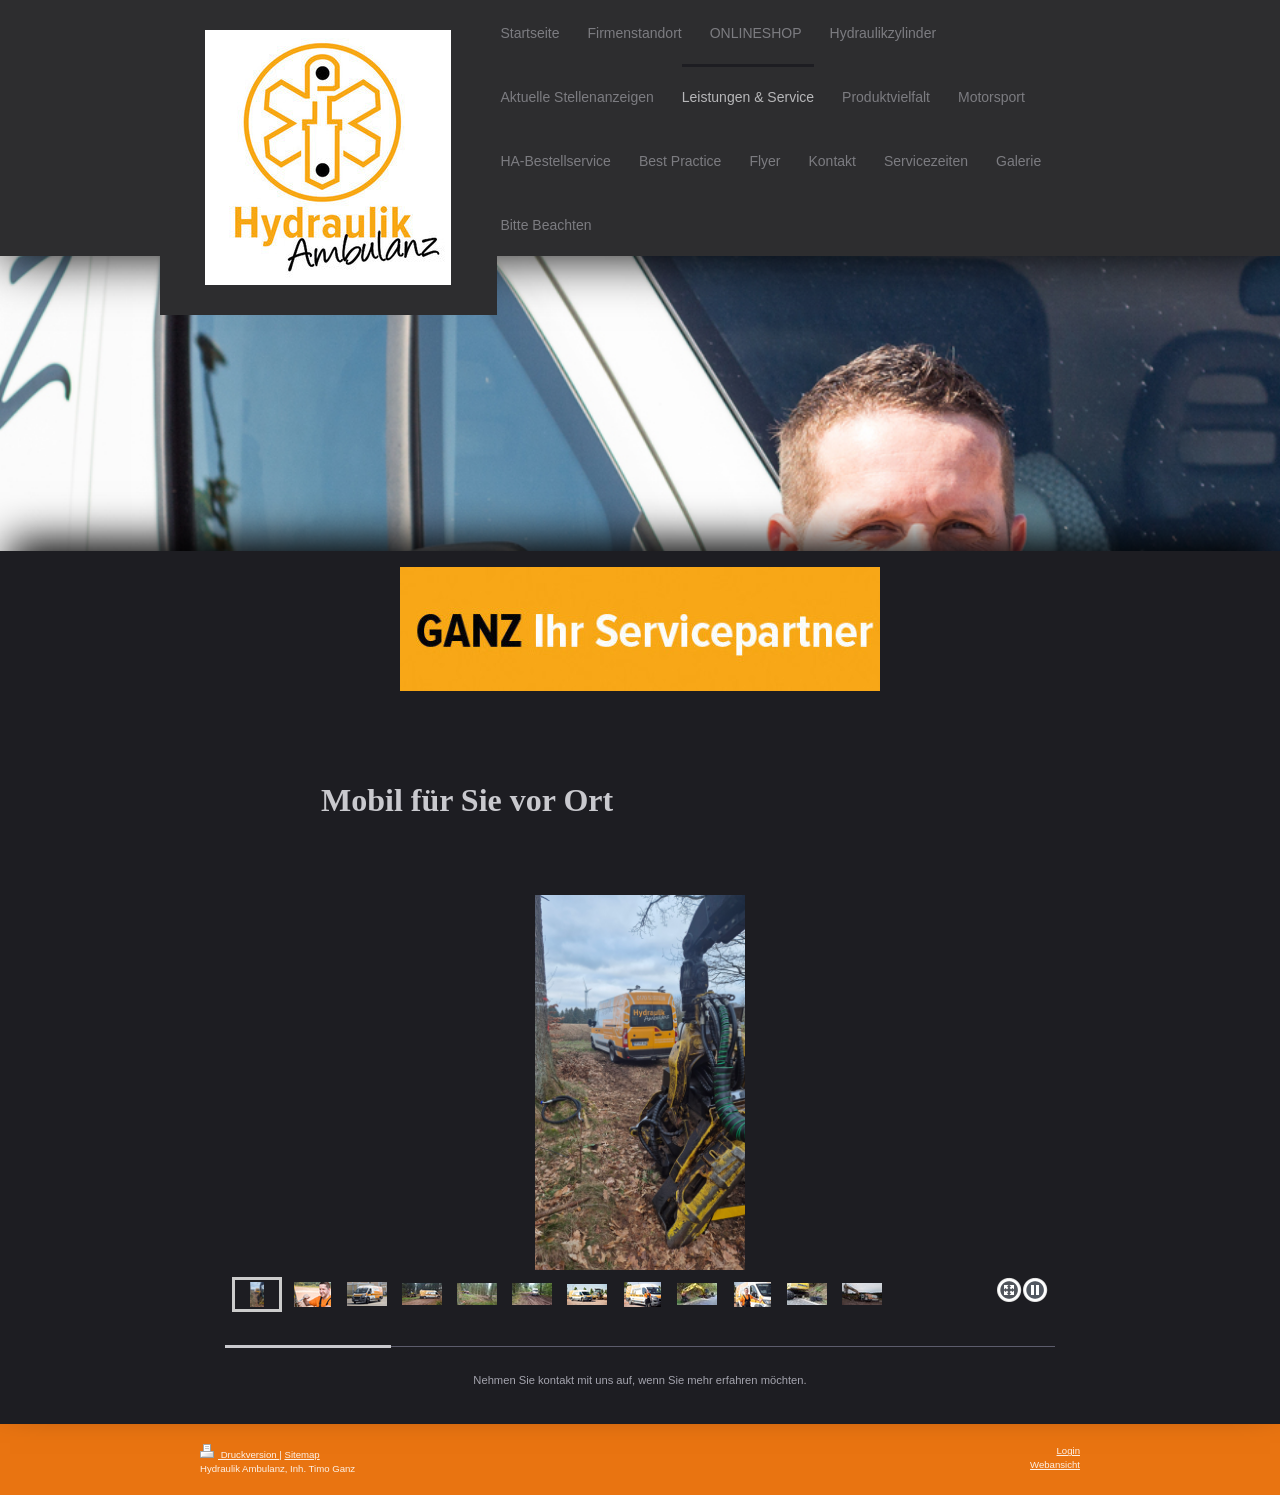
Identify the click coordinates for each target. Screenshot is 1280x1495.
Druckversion (239, 1454)
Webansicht (1055, 1464)
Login (1068, 1450)
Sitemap (301, 1454)
